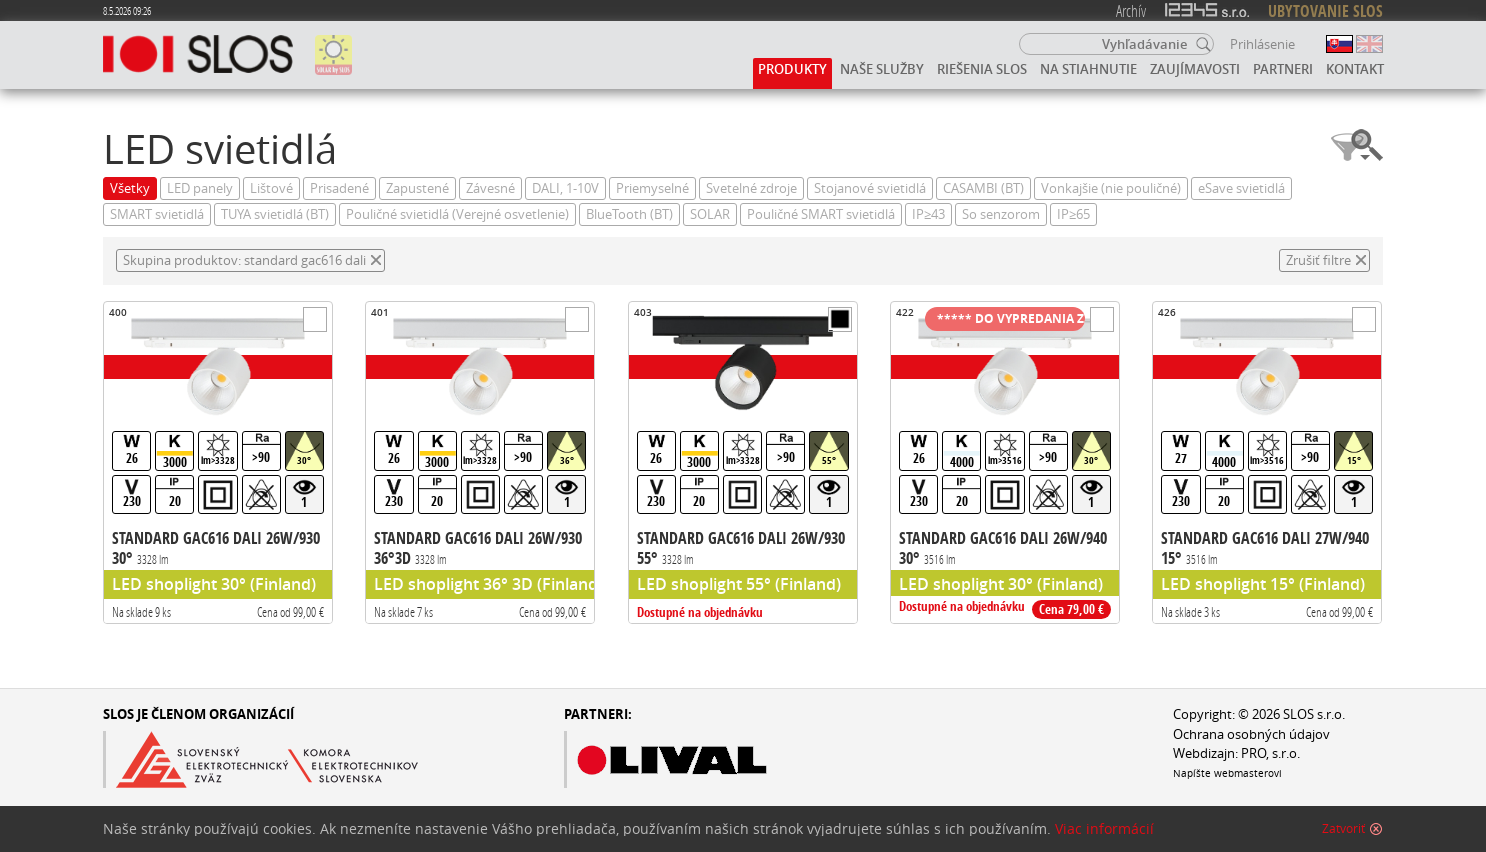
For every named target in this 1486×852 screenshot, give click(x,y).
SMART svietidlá (157, 214)
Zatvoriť (1343, 836)
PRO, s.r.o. (1270, 753)
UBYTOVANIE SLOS (1325, 11)
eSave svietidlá (1241, 188)
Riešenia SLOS (982, 69)
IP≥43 (928, 214)
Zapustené (417, 188)
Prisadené (339, 188)
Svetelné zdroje (751, 188)
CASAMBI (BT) (983, 188)
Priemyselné (652, 188)
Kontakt (1355, 69)
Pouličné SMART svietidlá (821, 214)
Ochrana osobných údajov (1251, 734)
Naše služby (882, 69)
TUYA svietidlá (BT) (275, 214)
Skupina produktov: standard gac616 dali (244, 260)
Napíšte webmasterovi (1227, 773)
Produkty (792, 69)
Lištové (271, 188)
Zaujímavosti (1195, 69)
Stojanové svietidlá (870, 188)
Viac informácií (1104, 836)
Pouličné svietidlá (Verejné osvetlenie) (457, 214)
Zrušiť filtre (1318, 260)
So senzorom (1001, 214)
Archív (1131, 10)
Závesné (490, 188)
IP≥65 (1073, 214)
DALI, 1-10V (565, 188)
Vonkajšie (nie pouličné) (1111, 188)
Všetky (130, 188)
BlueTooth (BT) (629, 214)
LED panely (200, 188)
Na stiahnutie (1088, 69)
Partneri (1283, 69)
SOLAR (710, 214)
